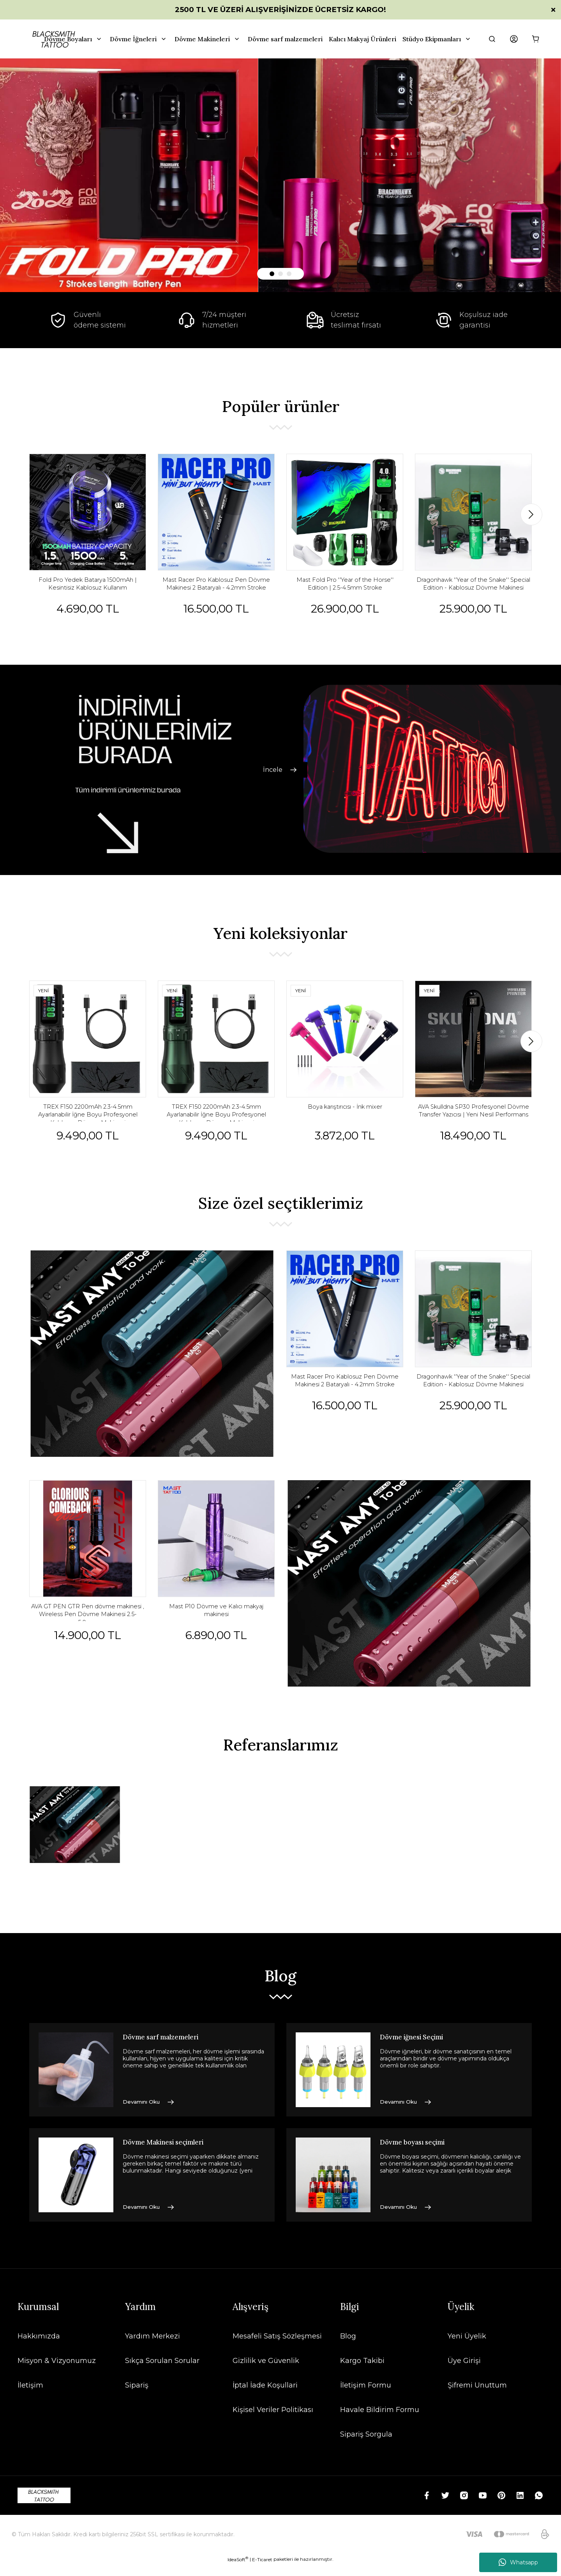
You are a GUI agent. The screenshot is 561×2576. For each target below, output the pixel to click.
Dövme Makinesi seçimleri (172, 2154)
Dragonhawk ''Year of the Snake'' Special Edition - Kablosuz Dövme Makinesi (473, 589)
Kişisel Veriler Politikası (273, 2420)
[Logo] (44, 2506)
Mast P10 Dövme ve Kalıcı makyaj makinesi (216, 1627)
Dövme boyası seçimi (419, 2154)
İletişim (30, 2396)
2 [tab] (280, 273)
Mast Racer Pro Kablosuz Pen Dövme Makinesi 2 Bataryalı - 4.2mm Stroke (216, 589)
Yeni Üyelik (467, 2347)
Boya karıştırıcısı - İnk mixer (344, 1117)
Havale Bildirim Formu (379, 2420)
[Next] (531, 516)
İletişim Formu (365, 2396)
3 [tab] (289, 273)
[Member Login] (514, 39)
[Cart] (535, 39)
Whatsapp (518, 2562)
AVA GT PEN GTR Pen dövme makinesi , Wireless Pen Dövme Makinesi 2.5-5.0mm (88, 1627)
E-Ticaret (262, 2570)
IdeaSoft (238, 2570)
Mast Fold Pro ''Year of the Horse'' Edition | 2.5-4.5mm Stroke (345, 589)
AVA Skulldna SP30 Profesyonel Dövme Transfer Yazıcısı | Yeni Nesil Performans (473, 1122)
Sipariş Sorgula (366, 2445)
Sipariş (136, 2396)
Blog (348, 2347)
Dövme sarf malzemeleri (168, 2048)
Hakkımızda (39, 2347)
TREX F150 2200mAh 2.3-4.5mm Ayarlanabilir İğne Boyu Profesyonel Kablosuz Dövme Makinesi (88, 1122)
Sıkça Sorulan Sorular (162, 2371)
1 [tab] (272, 273)
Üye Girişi (464, 2371)
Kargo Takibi (362, 2371)
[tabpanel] (280, 175)
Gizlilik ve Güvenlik (266, 2371)
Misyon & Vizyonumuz (57, 2371)
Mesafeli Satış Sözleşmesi (277, 2347)
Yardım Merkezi (152, 2347)
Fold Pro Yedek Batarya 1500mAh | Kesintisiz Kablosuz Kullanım (88, 589)
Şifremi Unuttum (477, 2396)
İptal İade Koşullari (265, 2396)
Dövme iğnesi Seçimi (418, 2048)
